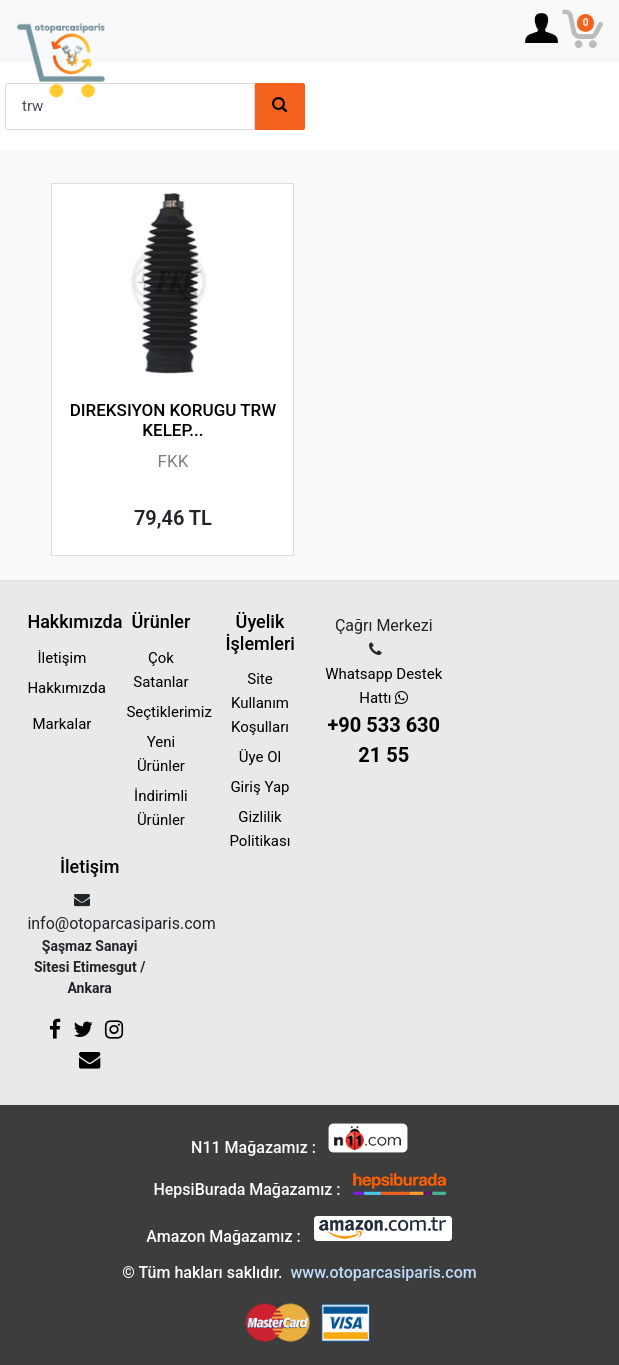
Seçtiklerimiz (168, 712)
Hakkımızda (66, 688)
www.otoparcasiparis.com (383, 1272)
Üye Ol (260, 757)
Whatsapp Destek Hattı (383, 717)
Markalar (61, 724)
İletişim (62, 658)
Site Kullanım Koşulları (260, 703)
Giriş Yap (259, 787)
